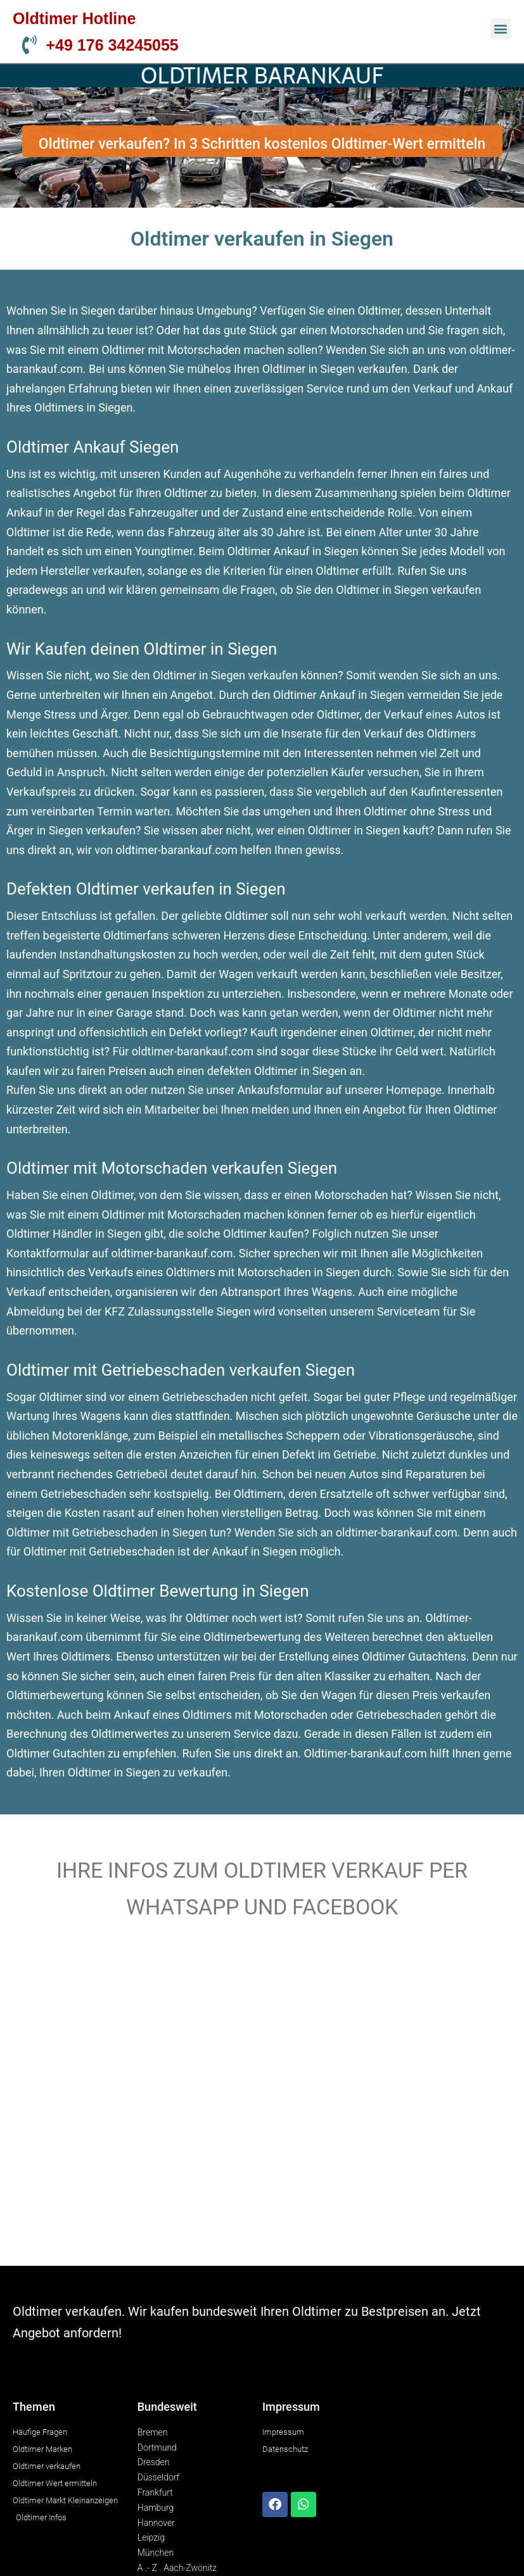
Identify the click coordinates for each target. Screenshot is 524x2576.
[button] (500, 28)
